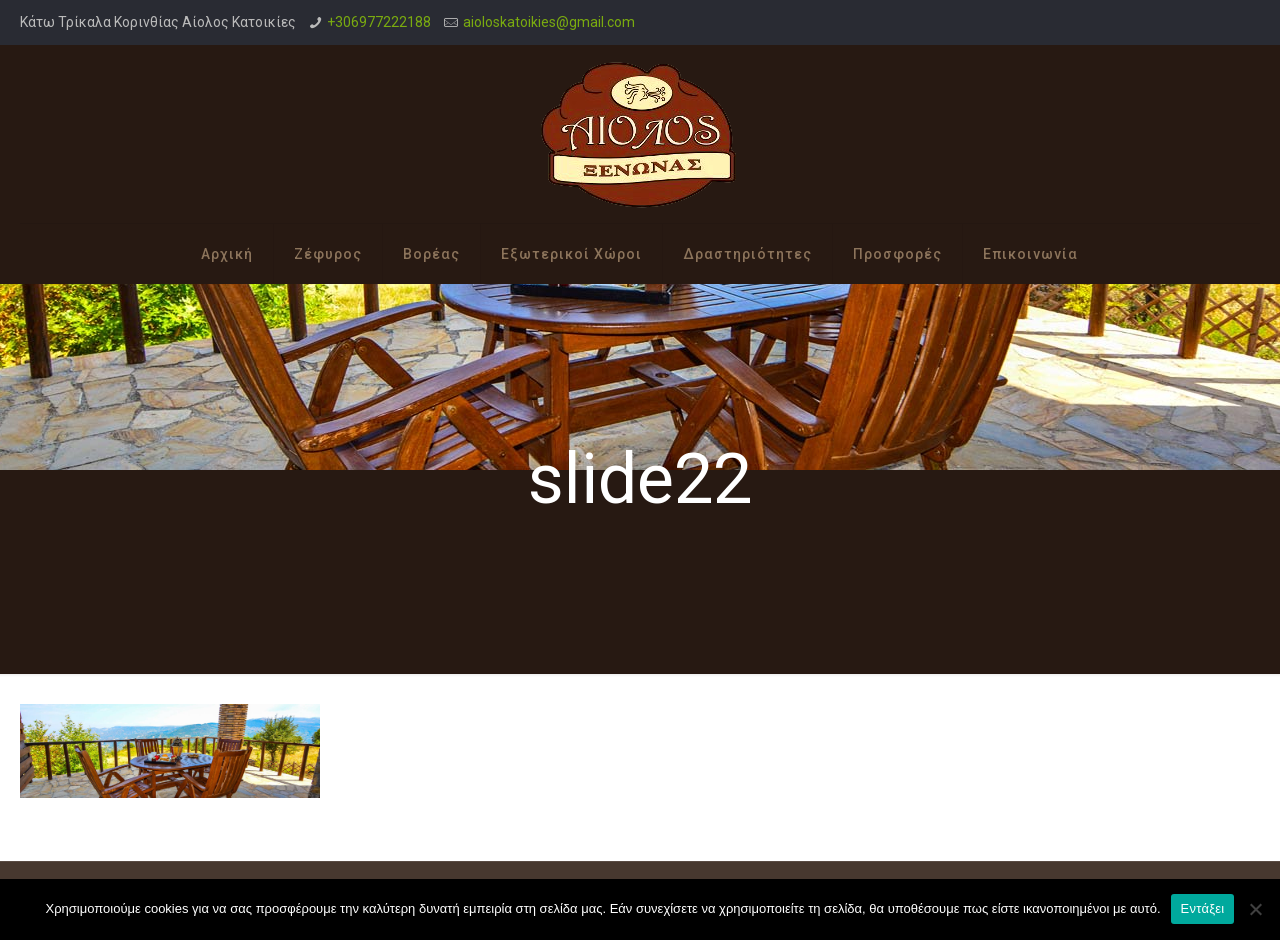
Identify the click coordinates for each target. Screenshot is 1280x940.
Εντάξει (1203, 908)
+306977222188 (379, 22)
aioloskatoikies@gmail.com (549, 22)
